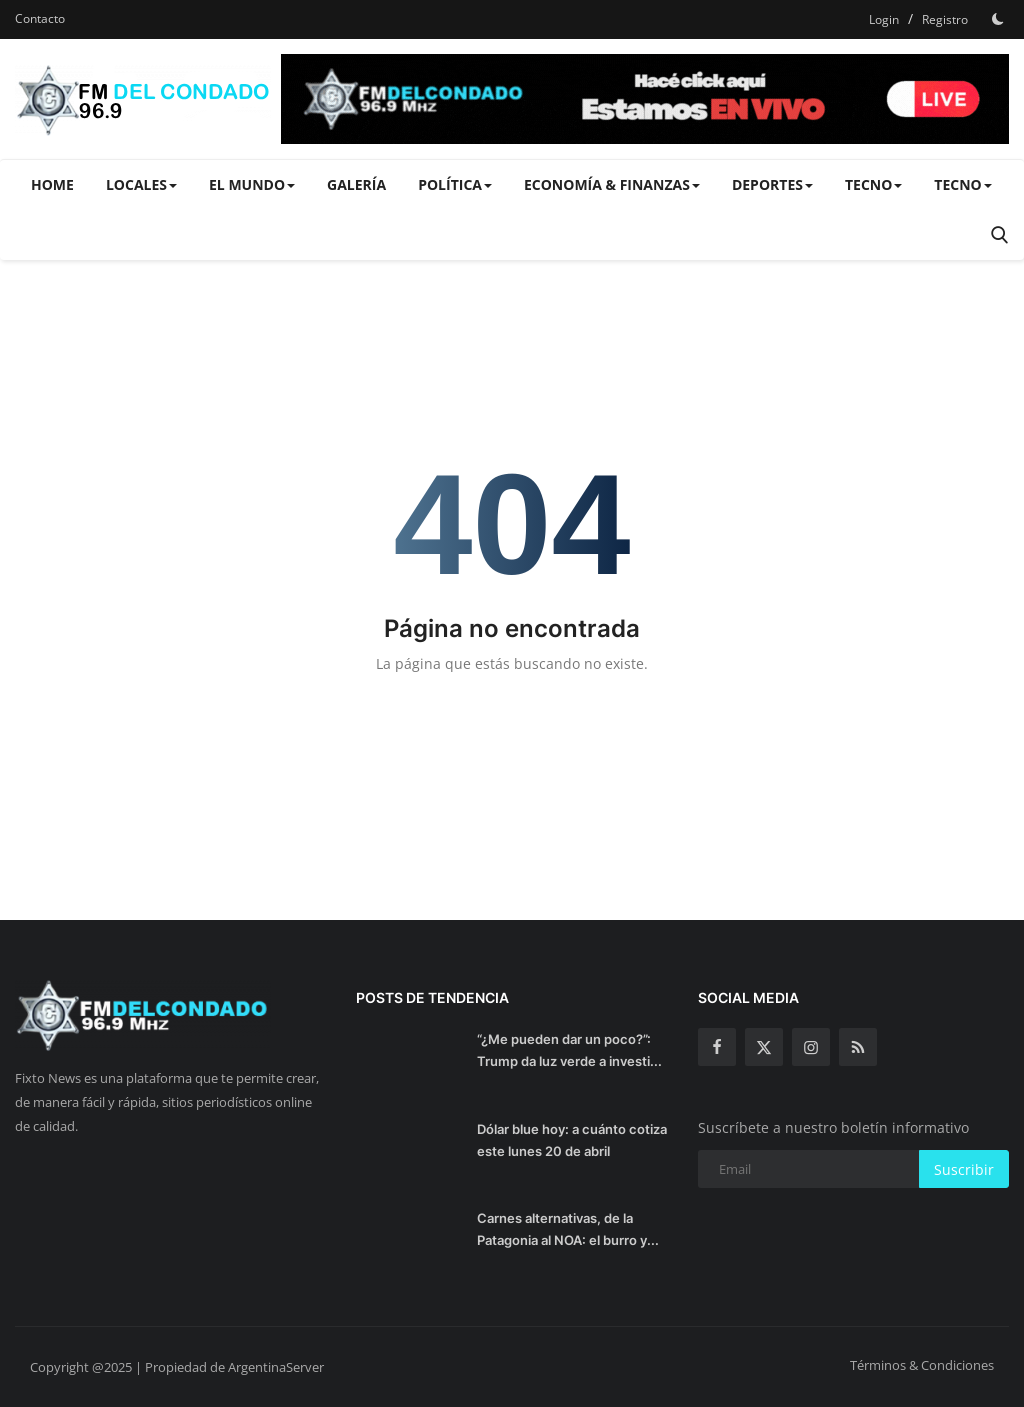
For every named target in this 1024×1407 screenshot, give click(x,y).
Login (884, 19)
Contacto (40, 18)
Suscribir (964, 1169)
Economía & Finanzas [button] (612, 184)
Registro (945, 19)
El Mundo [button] (252, 184)
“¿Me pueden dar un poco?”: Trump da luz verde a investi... (569, 1050)
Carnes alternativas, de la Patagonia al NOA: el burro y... (568, 1229)
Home (52, 184)
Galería (356, 184)
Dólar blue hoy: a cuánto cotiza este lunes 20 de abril (572, 1140)
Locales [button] (141, 184)
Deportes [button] (772, 184)
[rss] (858, 1047)
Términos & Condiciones (922, 1365)
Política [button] (455, 184)
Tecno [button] (873, 184)
